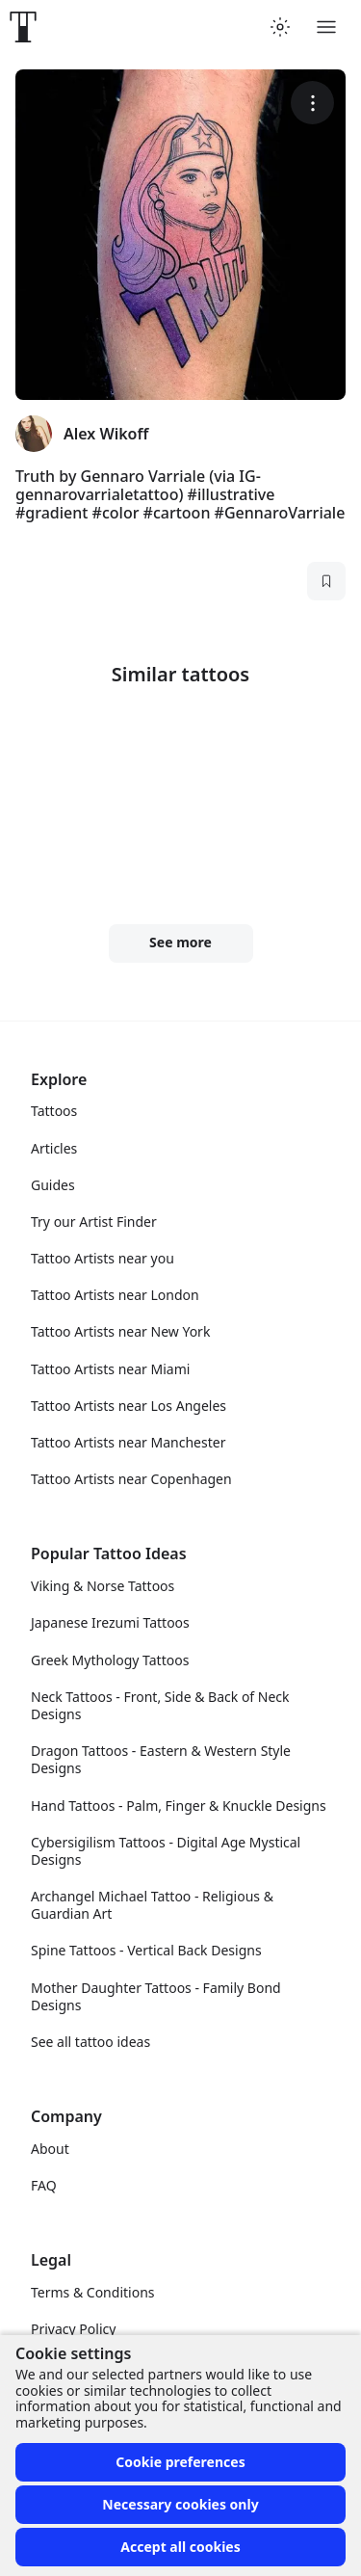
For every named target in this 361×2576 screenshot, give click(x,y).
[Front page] (23, 27)
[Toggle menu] (326, 27)
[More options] (312, 102)
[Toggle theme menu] (280, 27)
